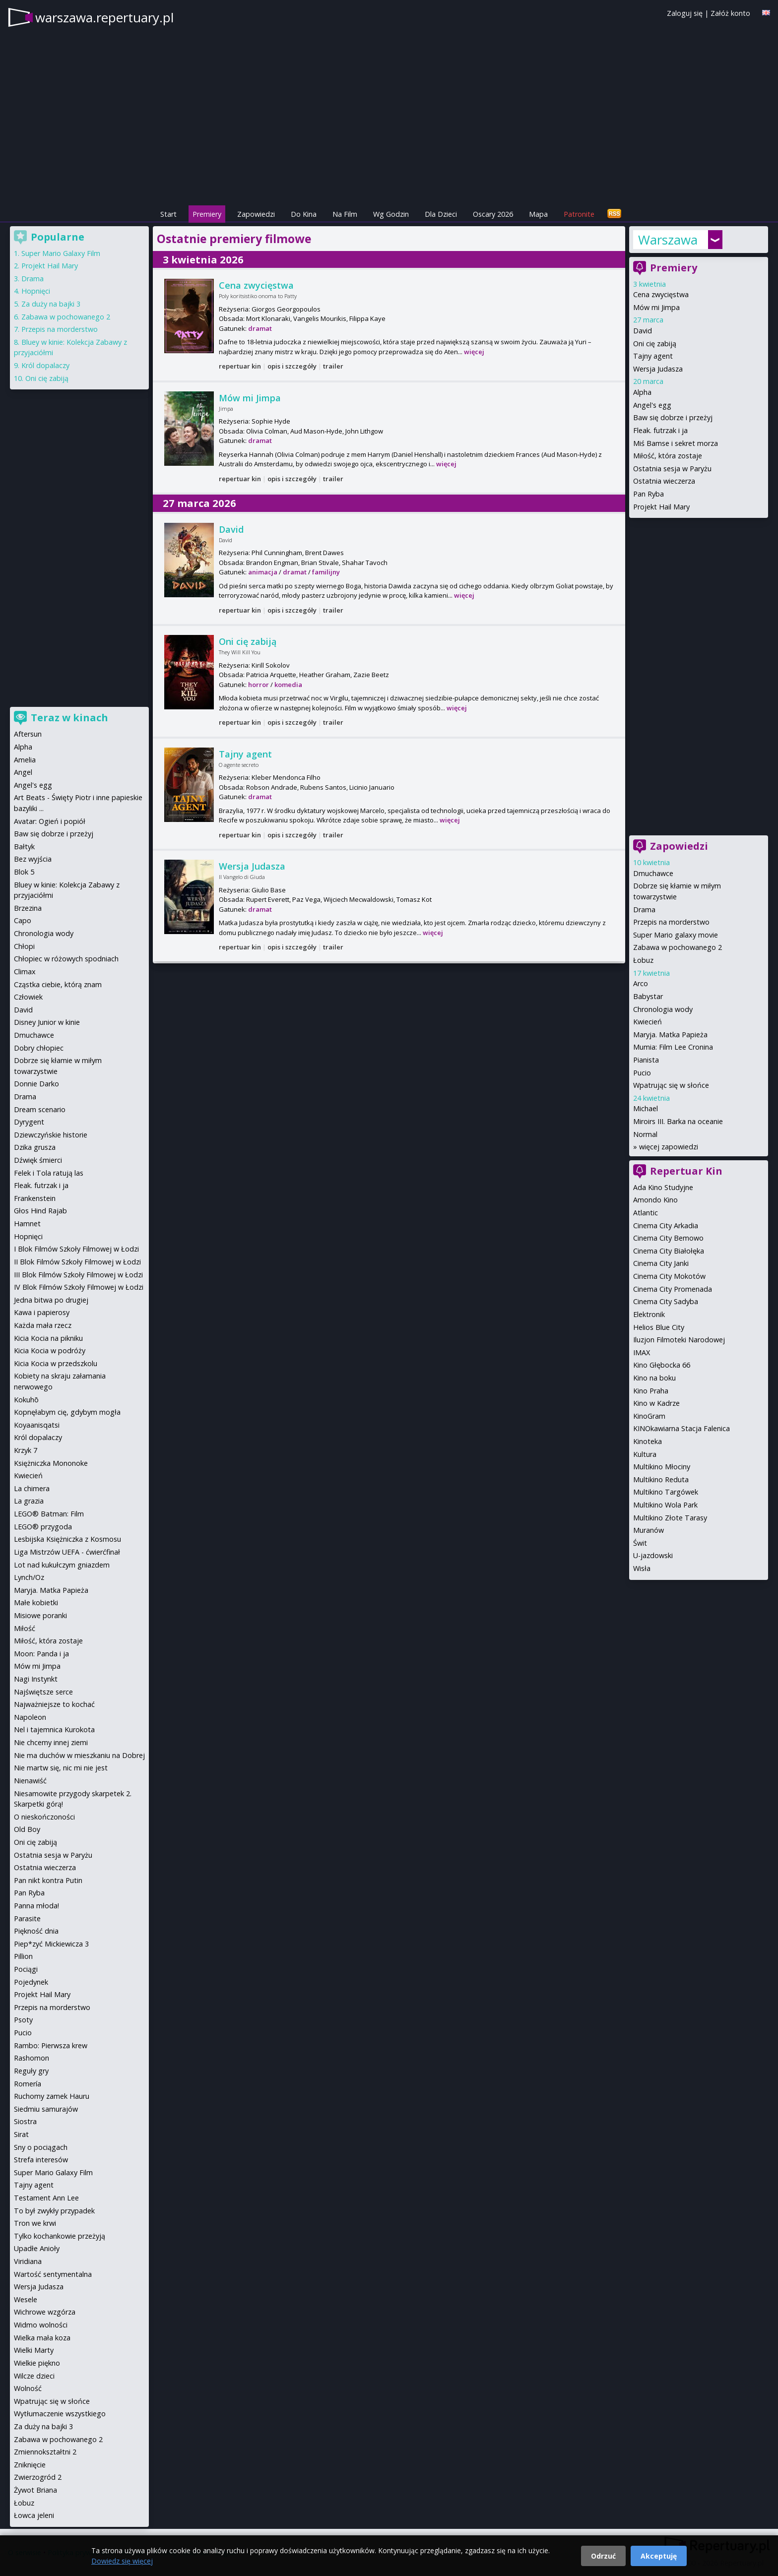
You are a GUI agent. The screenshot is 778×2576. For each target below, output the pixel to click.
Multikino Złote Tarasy (670, 1517)
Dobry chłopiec (39, 1048)
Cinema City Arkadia (665, 1225)
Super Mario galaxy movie (675, 935)
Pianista (646, 1060)
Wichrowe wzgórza (44, 2312)
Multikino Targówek (665, 1492)
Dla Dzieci (441, 214)
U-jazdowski (653, 1555)
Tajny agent (245, 754)
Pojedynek (31, 1982)
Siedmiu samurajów (46, 2109)
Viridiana (28, 2261)
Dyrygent (29, 1122)
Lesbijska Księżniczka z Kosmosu (67, 1539)
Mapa (538, 214)
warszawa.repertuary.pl (104, 17)
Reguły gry (31, 2070)
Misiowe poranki (40, 1615)
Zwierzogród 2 (38, 2477)
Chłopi (24, 946)
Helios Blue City (658, 1327)
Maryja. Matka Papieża (670, 1034)
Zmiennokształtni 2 (45, 2451)
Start (168, 214)
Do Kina (304, 214)
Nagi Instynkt (36, 1679)
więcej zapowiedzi (668, 1146)
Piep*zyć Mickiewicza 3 (51, 1943)
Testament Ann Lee (46, 2197)
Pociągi (26, 1969)
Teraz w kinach (69, 717)
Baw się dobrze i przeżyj (673, 417)
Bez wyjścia (33, 859)
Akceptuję (659, 2556)
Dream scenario (39, 1109)
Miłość (24, 1628)
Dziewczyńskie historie (50, 1134)
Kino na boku (654, 1377)
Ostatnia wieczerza (664, 481)
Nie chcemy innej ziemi (51, 1742)
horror (258, 684)
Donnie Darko (36, 1083)
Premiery (207, 214)
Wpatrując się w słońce (671, 1085)
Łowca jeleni (34, 2515)
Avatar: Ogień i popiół (49, 821)
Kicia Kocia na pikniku (48, 1338)
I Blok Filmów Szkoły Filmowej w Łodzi (76, 1249)
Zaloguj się (685, 13)
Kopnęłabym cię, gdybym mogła (67, 1412)
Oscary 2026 (493, 214)
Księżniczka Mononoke (51, 1463)
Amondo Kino (655, 1199)
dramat (260, 328)
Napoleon (30, 1717)
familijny (326, 571)
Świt (640, 1543)
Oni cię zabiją (247, 641)
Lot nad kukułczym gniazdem (62, 1565)
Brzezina (28, 908)
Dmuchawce (653, 873)
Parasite (27, 1918)
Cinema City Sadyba (665, 1301)
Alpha (642, 392)
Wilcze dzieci (34, 2376)
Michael (645, 1108)
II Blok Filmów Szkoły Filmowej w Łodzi (77, 1261)
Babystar (648, 996)
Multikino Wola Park (665, 1504)
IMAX (641, 1352)
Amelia (25, 759)
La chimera (32, 1488)
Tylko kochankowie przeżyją (59, 2236)
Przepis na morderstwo (671, 922)
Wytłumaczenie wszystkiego (60, 2413)
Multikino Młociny (661, 1466)
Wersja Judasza (252, 866)
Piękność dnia (36, 1931)
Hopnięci (35, 291)
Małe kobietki (36, 1602)
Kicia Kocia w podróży (49, 1350)
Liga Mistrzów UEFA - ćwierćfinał (67, 1552)
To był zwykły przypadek (54, 2210)
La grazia (29, 1501)
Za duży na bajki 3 (50, 304)
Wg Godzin (391, 214)
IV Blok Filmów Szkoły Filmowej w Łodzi (78, 1287)
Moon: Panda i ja (41, 1653)
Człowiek (28, 997)
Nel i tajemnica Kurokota (54, 1729)
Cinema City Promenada (672, 1289)
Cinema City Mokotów (669, 1276)
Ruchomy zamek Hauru (51, 2096)
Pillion (23, 1956)
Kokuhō (26, 1399)
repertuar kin (240, 366)
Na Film (344, 214)
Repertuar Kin (686, 1171)
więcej (474, 351)
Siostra (25, 2121)
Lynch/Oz (29, 1577)
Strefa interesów (41, 2159)
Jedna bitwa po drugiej (51, 1300)
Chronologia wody (663, 1009)
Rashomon (31, 2058)
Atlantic (645, 1212)
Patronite (579, 214)
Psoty (23, 2019)
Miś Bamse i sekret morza (675, 443)
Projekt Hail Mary (661, 506)
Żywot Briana (35, 2490)
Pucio (642, 1072)
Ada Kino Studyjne (663, 1187)
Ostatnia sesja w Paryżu (672, 468)
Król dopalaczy (45, 365)
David (231, 529)
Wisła (641, 1568)
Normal (645, 1134)
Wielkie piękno (37, 2363)
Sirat (21, 2134)
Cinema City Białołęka (668, 1251)
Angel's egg (652, 405)
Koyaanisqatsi (37, 1425)
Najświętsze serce (43, 1691)
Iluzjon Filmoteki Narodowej (679, 1339)
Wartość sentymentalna (53, 2274)
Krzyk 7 (25, 1450)
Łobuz (643, 960)
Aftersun (28, 734)
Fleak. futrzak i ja (660, 430)
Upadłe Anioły (37, 2248)
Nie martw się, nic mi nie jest (61, 1767)
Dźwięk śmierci (38, 1160)
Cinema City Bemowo (668, 1238)
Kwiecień (647, 1021)
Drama (644, 909)
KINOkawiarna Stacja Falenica (681, 1428)
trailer (333, 366)
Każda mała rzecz (42, 1325)
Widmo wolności (40, 2324)
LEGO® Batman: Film (49, 1513)
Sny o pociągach (40, 2147)
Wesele (25, 2299)
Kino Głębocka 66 (661, 1365)
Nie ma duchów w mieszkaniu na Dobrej (79, 1755)
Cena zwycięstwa (256, 285)
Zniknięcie (30, 2464)
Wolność (28, 2388)
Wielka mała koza (42, 2337)
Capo (22, 920)
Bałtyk (24, 846)
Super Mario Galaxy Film (60, 253)
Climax (25, 971)
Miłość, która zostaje (667, 455)
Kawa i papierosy (41, 1312)
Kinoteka (647, 1441)
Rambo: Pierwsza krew (50, 2045)
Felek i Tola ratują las (48, 1173)
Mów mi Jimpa (250, 398)
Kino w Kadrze (656, 1403)
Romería (27, 2083)
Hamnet (27, 1223)
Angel (23, 772)
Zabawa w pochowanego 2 (677, 947)
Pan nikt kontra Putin (48, 1880)
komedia (288, 684)
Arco (640, 983)
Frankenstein (35, 1198)
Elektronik (649, 1314)
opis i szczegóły (292, 366)
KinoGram (649, 1416)
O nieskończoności (44, 1817)
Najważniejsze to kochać (54, 1704)
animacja (262, 571)
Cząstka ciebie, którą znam (58, 984)
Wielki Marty (34, 2350)
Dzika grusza (35, 1147)
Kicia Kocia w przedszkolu (55, 1363)
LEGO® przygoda (43, 1526)
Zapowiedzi (256, 214)
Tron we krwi (35, 2223)
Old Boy (27, 1829)
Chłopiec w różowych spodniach (66, 958)
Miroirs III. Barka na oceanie (678, 1121)
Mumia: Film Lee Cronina (673, 1047)
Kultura (644, 1454)
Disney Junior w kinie (47, 1022)
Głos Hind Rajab (40, 1210)
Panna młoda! (36, 1905)
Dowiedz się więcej (122, 2561)
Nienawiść (30, 1780)
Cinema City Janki (661, 1263)
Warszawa (668, 240)
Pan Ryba (648, 494)
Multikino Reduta (661, 1479)
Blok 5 (24, 872)
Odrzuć (603, 2556)
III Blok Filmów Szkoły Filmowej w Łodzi (78, 1274)
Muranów (648, 1530)
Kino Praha (650, 1390)
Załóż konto (730, 13)
